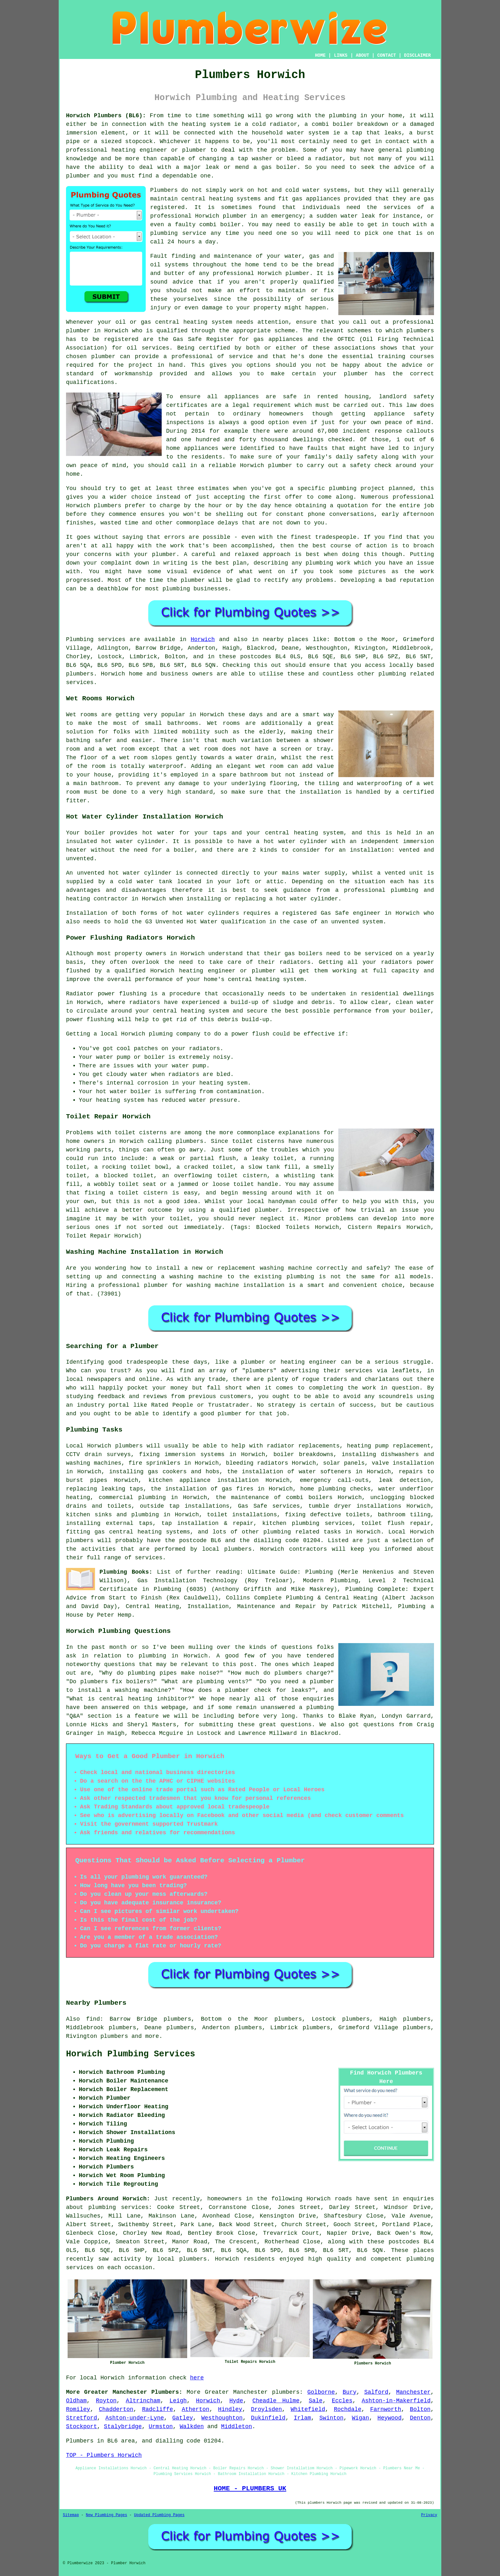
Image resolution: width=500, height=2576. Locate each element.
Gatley (182, 2418)
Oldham (76, 2401)
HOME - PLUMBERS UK (250, 2488)
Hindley (230, 2409)
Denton (420, 2418)
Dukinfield (268, 2418)
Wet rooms (223, 723)
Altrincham (143, 2401)
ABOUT (362, 55)
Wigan (360, 2418)
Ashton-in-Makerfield (396, 2401)
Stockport (81, 2426)
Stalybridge (123, 2426)
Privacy (429, 2515)
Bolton (420, 2409)
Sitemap (71, 2515)
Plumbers (164, 190)
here (197, 2378)
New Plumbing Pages (106, 2515)
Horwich (203, 639)
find (93, 2019)
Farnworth (385, 2409)
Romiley (78, 2409)
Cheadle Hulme (275, 2401)
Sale (315, 2401)
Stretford (81, 2418)
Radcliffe (157, 2409)
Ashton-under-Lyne (134, 2418)
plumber (194, 150)
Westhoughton (222, 2418)
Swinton (332, 2418)
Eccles (342, 2401)
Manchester (413, 2392)
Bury (350, 2392)
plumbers (285, 2392)
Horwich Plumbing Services (130, 2054)
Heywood (390, 2418)
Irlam (302, 2418)
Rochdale (347, 2409)
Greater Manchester (236, 2392)
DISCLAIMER (417, 55)
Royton (106, 2401)
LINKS (340, 55)
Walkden (192, 2426)
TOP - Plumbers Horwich (104, 2455)
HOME (320, 55)
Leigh (178, 2401)
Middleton (236, 2426)
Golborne (321, 2392)
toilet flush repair (396, 1523)
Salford (376, 2392)
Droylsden (266, 2409)
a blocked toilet (124, 1176)
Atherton (195, 2409)
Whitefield (307, 2409)
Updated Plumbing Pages (159, 2515)
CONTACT (386, 55)
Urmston (161, 2426)
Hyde (236, 2401)
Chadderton (116, 2409)
